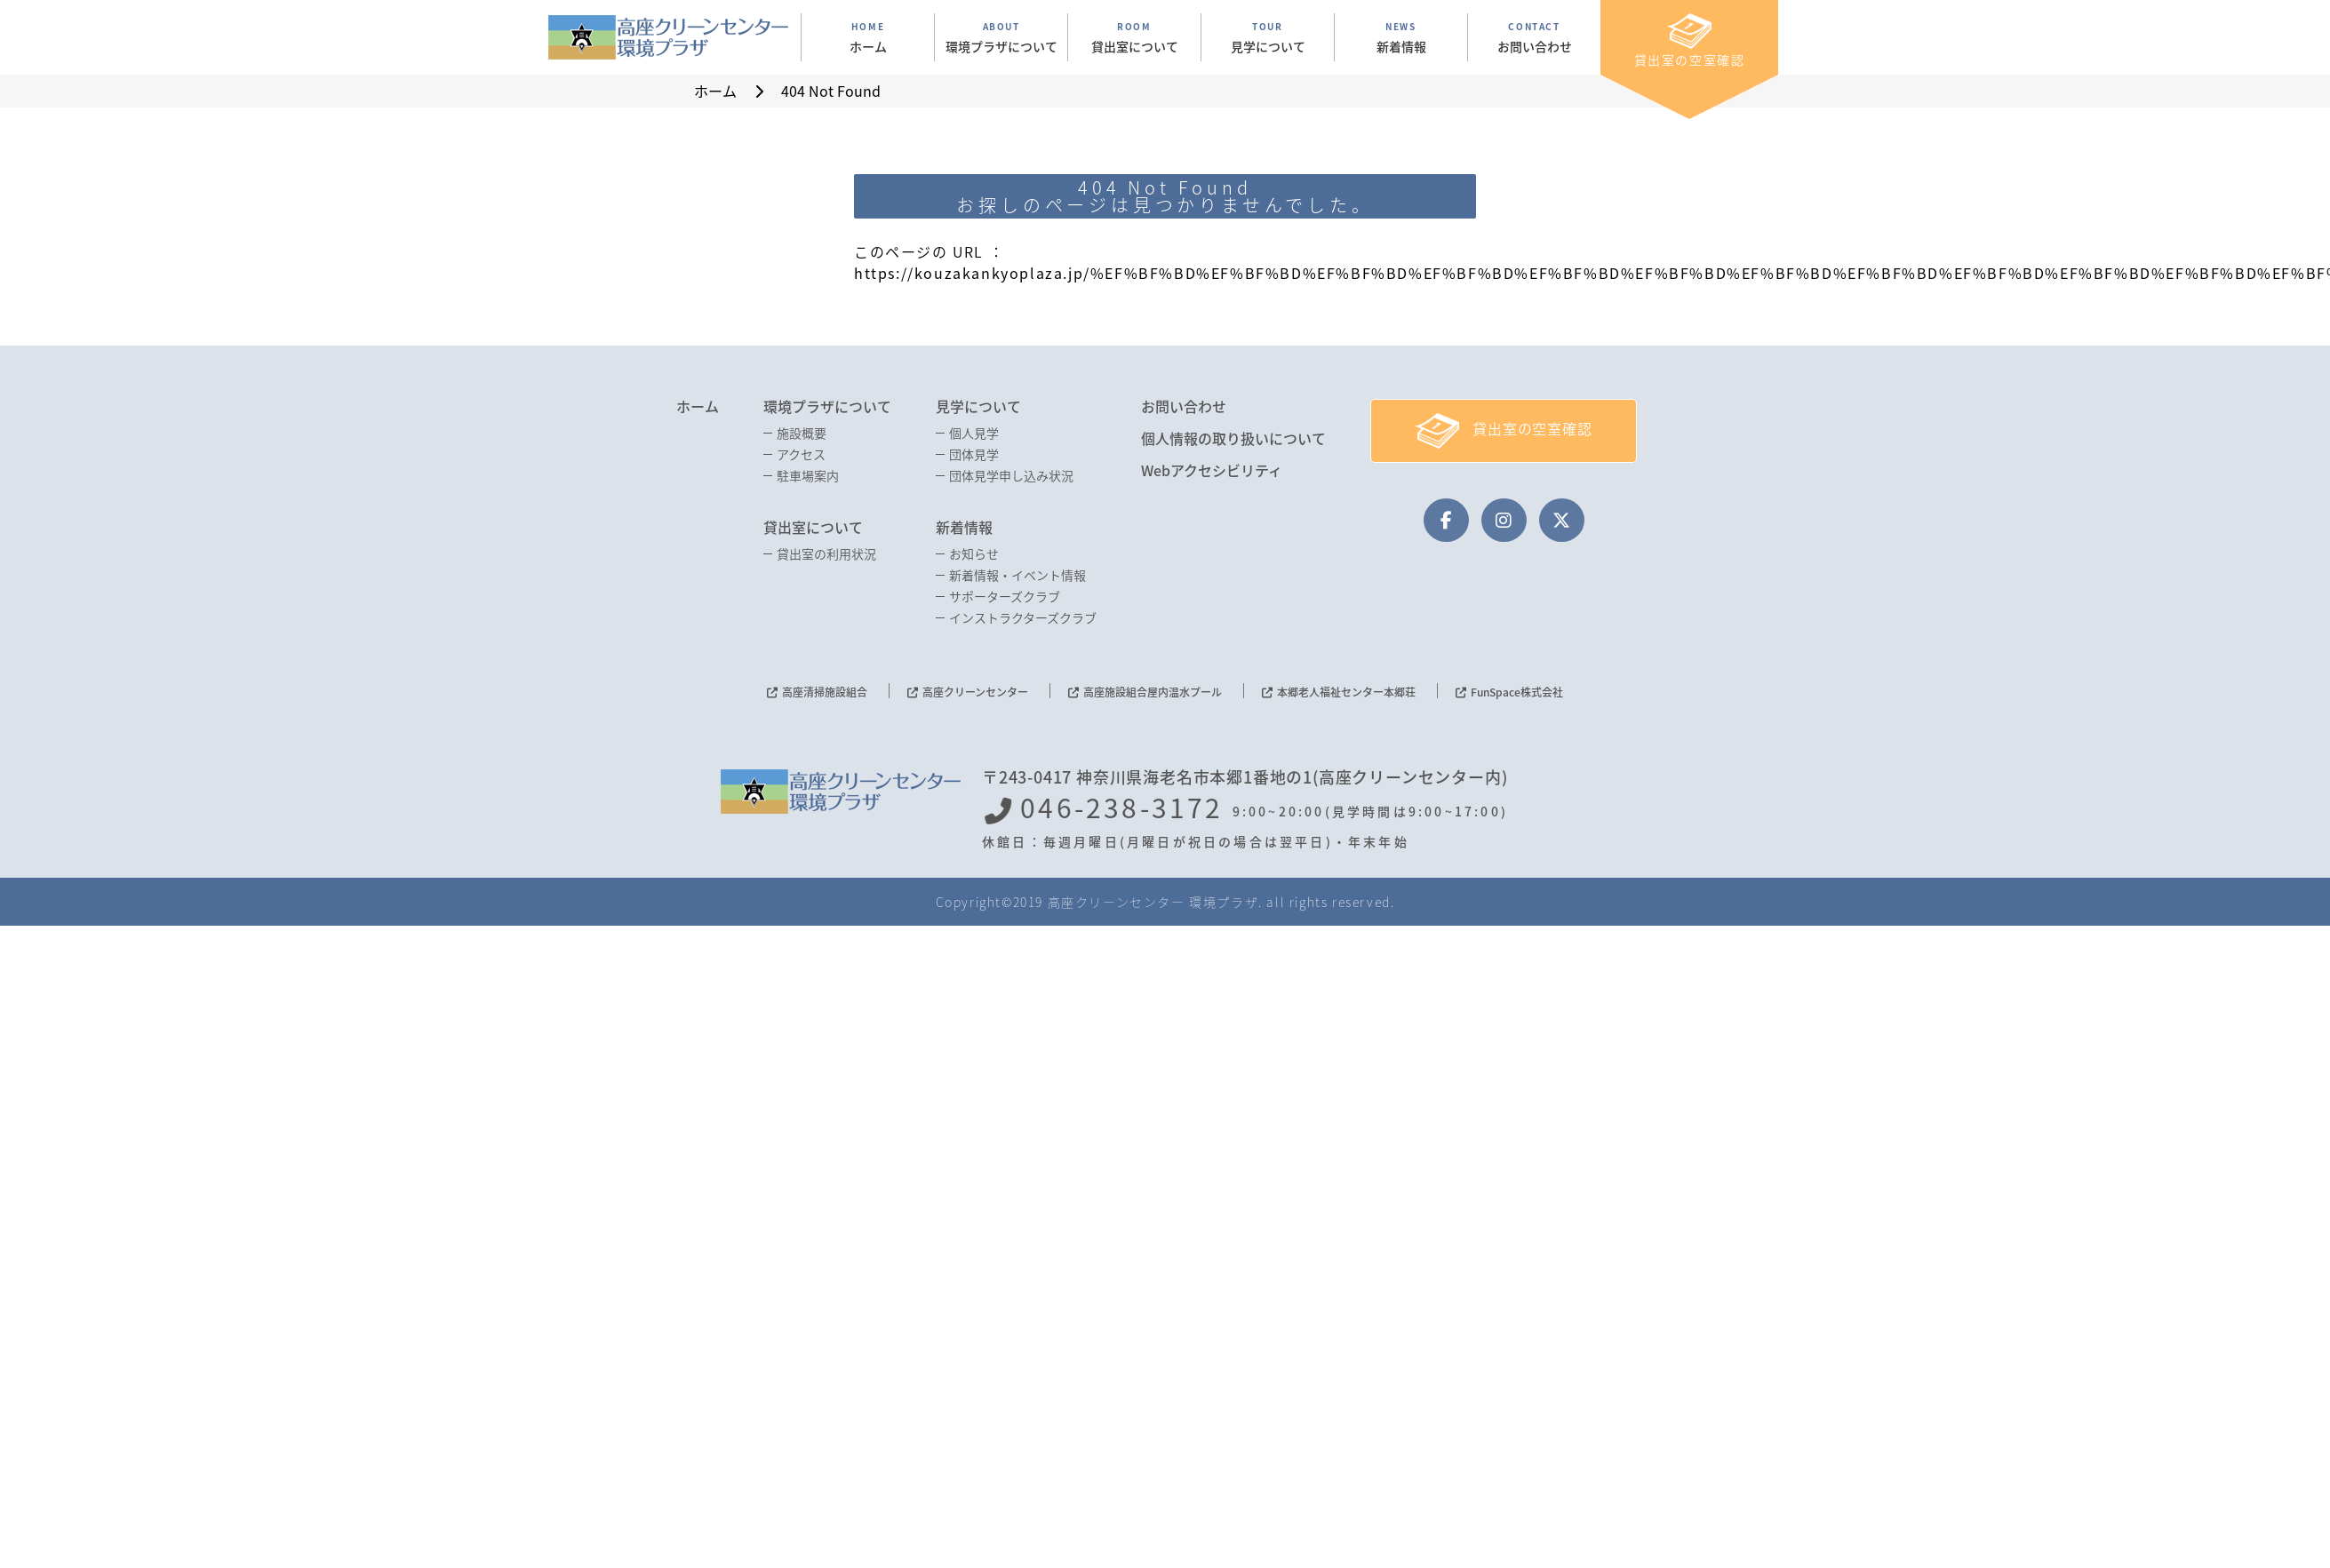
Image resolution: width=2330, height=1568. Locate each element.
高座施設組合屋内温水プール (1152, 692)
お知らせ (974, 553)
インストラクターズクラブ (1023, 617)
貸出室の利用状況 (826, 553)
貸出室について (813, 526)
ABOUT (1001, 37)
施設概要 (801, 432)
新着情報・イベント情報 (1017, 575)
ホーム (697, 406)
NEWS (1401, 37)
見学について (978, 406)
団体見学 (974, 454)
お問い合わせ (1183, 406)
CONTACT (1534, 37)
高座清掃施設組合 (824, 692)
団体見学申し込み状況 (1011, 475)
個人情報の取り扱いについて (1233, 438)
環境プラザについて (827, 406)
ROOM (1134, 37)
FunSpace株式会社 (1517, 692)
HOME (868, 37)
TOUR (1267, 37)
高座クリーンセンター (975, 692)
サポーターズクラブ (1004, 596)
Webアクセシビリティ (1211, 470)
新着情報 (964, 526)
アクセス (801, 454)
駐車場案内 (808, 475)
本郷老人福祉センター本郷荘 (1346, 692)
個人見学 (974, 432)
